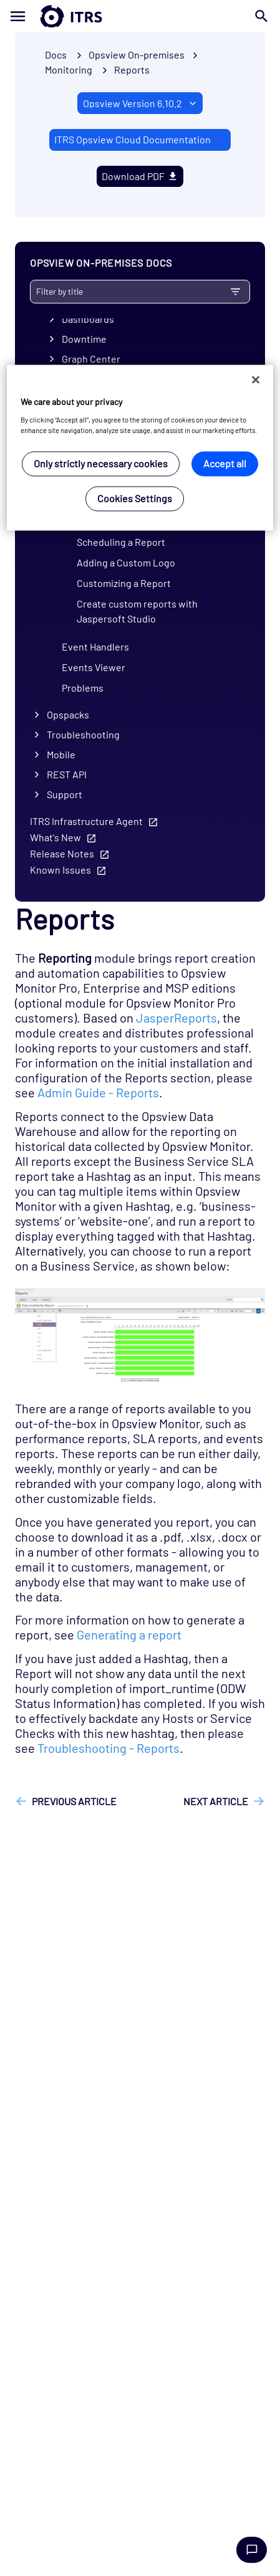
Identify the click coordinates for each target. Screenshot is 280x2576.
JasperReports (176, 1017)
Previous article (74, 1801)
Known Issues (60, 869)
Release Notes (62, 853)
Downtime (84, 339)
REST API (67, 774)
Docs (56, 54)
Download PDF (140, 176)
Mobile (61, 754)
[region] (140, 448)
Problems (83, 688)
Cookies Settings (134, 498)
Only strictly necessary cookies (101, 463)
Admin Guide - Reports (98, 1092)
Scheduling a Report (121, 542)
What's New (55, 837)
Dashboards (88, 319)
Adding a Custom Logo (126, 562)
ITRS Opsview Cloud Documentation (132, 139)
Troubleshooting (83, 734)
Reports (132, 69)
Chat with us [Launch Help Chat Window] (252, 2550)
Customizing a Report (124, 583)
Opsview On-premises (137, 54)
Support (64, 794)
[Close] (255, 380)
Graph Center (91, 359)
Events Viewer (93, 667)
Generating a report (129, 1634)
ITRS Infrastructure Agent (86, 821)
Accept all (224, 463)
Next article (215, 1801)
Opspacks (68, 714)
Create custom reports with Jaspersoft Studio (137, 611)
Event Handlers (95, 646)
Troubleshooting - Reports (108, 1747)
